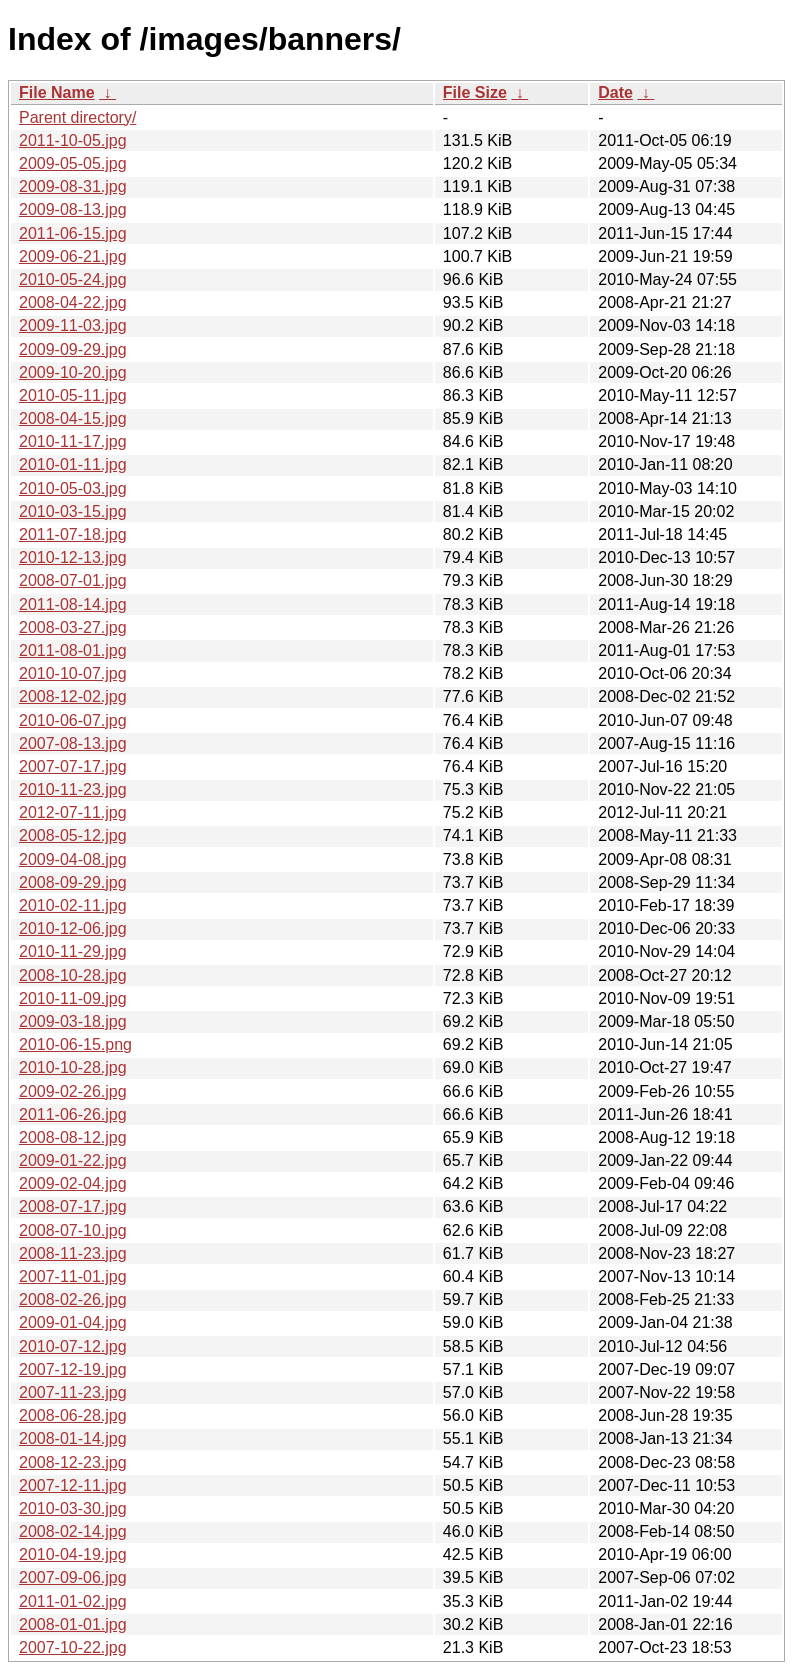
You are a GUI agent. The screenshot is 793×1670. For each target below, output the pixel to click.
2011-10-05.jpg (73, 140)
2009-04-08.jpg (73, 859)
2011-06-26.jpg (73, 1114)
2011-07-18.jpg (73, 534)
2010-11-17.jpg (73, 441)
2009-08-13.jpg (73, 209)
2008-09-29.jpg (73, 882)
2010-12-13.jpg (73, 557)
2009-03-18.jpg (73, 1021)
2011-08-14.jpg (73, 604)
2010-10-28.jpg (73, 1067)
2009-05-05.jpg (73, 163)
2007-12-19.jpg (73, 1369)
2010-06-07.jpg (73, 720)
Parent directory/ (77, 117)
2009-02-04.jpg (73, 1183)
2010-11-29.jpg (73, 951)
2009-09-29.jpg (73, 349)
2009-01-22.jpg (73, 1160)
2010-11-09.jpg (73, 998)
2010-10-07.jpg (73, 673)
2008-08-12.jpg (73, 1137)
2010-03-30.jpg (73, 1508)
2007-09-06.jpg (73, 1577)
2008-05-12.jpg (73, 835)
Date (615, 92)
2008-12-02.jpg (73, 696)
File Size (475, 92)
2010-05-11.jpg (73, 395)
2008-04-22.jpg (73, 302)
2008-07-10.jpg (73, 1230)
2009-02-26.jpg (73, 1091)
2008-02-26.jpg (73, 1299)
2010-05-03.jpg (73, 488)
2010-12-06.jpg (73, 928)
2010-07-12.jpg (73, 1346)
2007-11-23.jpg (73, 1392)
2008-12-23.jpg (73, 1462)
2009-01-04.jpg (73, 1322)
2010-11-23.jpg (73, 789)
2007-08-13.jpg (73, 743)
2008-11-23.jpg (73, 1253)
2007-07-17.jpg (73, 766)
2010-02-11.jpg (73, 905)
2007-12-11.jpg (73, 1485)
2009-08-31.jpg (73, 186)
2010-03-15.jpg (73, 511)
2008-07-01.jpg (73, 580)
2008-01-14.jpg (73, 1438)
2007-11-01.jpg (73, 1276)
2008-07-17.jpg (73, 1206)
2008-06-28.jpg (73, 1415)
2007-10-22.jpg (73, 1647)
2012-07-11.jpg (73, 812)
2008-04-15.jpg (73, 418)
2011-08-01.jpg (73, 650)
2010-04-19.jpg (73, 1554)
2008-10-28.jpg (73, 975)
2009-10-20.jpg (73, 372)
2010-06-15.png (75, 1044)
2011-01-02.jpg (73, 1601)
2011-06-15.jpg (73, 233)
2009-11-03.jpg (73, 325)
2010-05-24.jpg (73, 279)
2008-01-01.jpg (73, 1624)
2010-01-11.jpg (73, 464)
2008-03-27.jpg (73, 627)
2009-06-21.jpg (73, 256)
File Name (57, 92)
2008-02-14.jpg (73, 1531)
